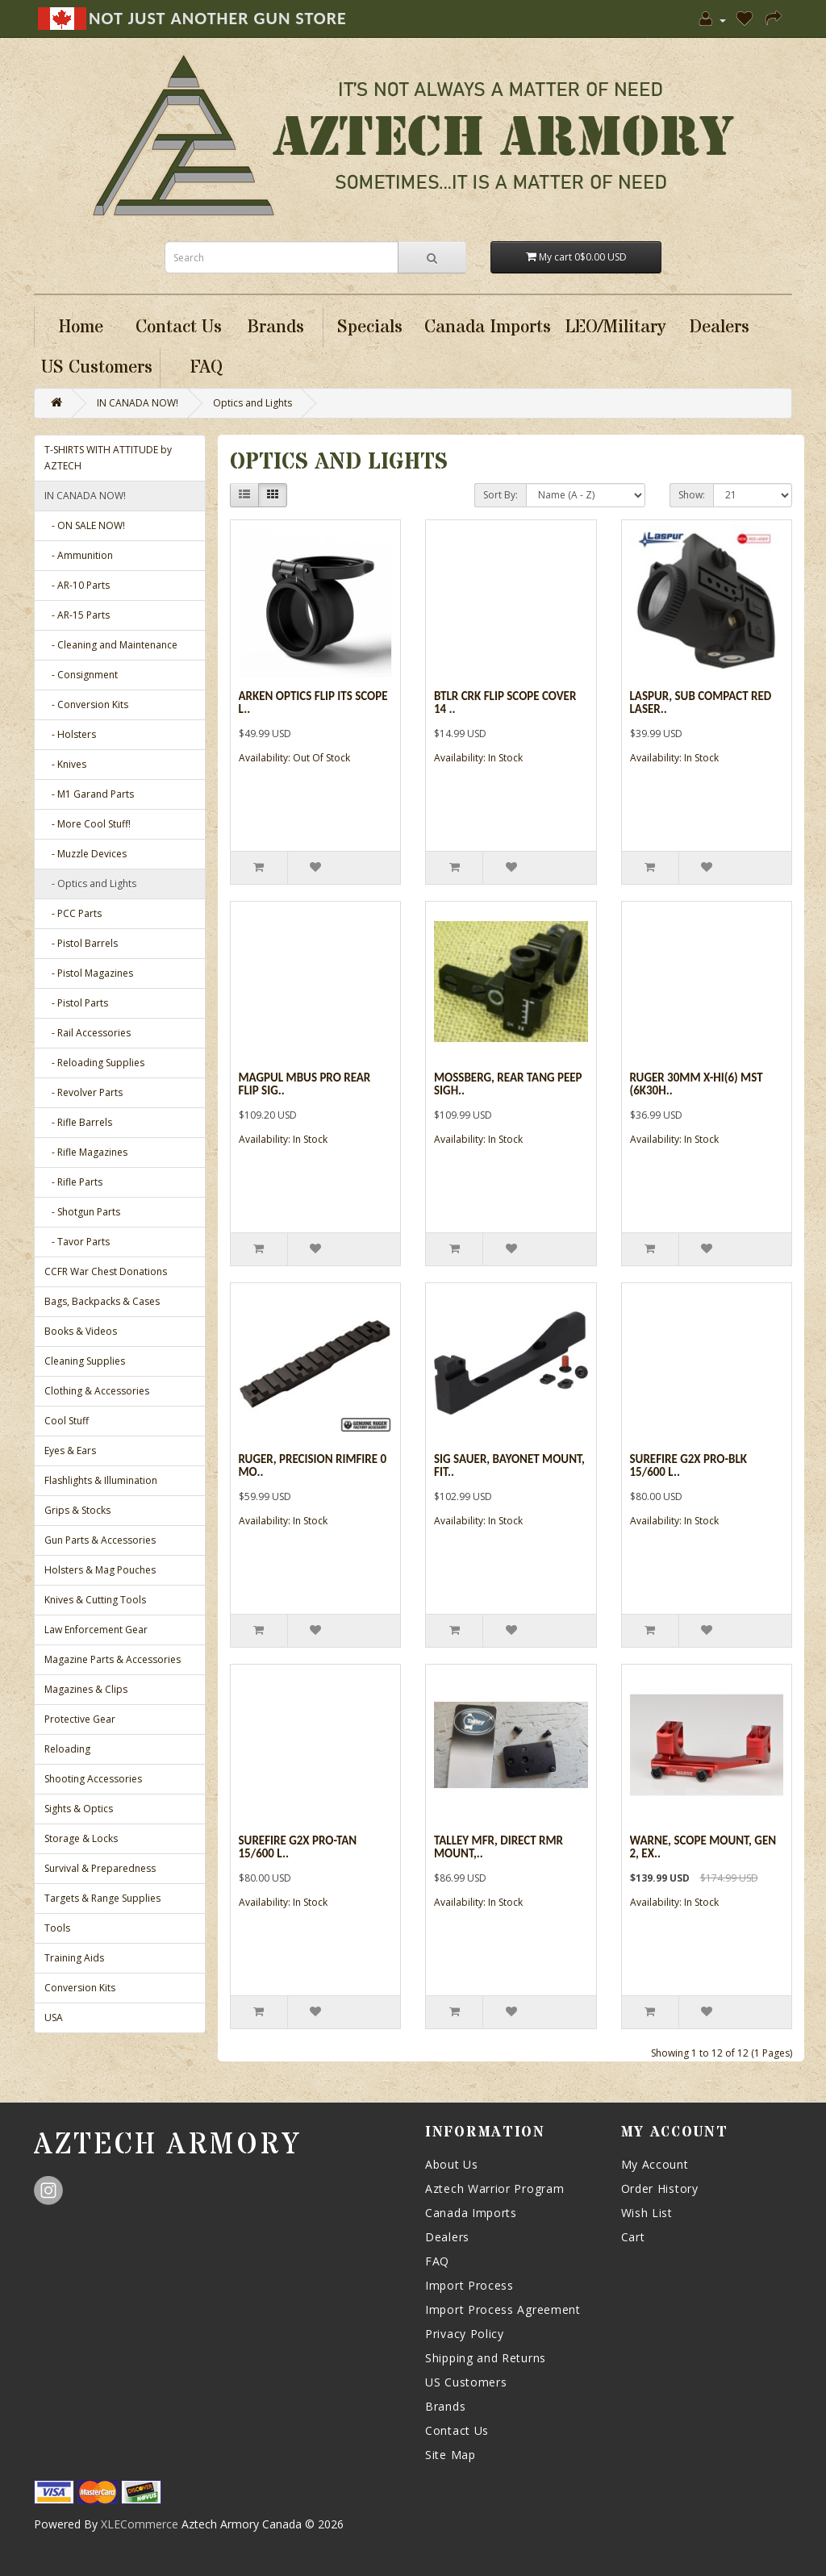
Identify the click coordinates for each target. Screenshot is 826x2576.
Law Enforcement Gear (96, 1629)
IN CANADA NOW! (137, 403)
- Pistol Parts (76, 1003)
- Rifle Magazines (85, 1152)
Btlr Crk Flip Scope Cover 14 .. (505, 703)
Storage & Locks (81, 1838)
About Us (451, 2164)
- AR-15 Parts (77, 615)
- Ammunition (78, 555)
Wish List (647, 2212)
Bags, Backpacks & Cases (102, 1301)
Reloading (67, 1749)
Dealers (447, 2237)
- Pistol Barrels (81, 943)
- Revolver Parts (83, 1092)
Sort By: (500, 495)
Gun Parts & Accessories (100, 1540)
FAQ (437, 2261)
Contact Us (457, 2430)
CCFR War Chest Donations (105, 1271)
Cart (633, 2237)
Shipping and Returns (485, 2358)
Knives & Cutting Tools (95, 1600)
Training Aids (74, 1958)
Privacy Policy (464, 2333)
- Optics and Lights (90, 883)
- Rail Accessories (87, 1033)
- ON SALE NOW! (84, 525)
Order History (660, 2188)
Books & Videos (80, 1331)
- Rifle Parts (73, 1182)
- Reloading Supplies (94, 1062)
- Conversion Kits (86, 704)
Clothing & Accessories (96, 1391)
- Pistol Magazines (88, 973)
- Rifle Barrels (78, 1122)
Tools (57, 1928)
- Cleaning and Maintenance (110, 645)
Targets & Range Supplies (102, 1898)
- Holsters (70, 734)
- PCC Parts (73, 913)
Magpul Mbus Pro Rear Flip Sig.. (305, 1084)
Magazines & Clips (85, 1689)
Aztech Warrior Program (494, 2188)
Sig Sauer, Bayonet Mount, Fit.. (509, 1466)
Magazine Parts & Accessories (112, 1659)
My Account (655, 2164)
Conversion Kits (79, 1988)
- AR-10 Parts (77, 585)
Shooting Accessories (93, 1779)
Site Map (450, 2454)
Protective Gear (79, 1719)
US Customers (466, 2382)
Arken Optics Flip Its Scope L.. (313, 703)
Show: (691, 495)
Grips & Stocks (77, 1510)
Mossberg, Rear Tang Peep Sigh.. (508, 1084)
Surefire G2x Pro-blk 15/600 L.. (688, 1466)
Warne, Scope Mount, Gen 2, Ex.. (703, 1847)
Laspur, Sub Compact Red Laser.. (701, 703)
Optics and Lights (252, 403)
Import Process (469, 2285)
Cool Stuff (66, 1421)
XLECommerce (139, 2524)
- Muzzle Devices (85, 854)
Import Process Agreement (503, 2309)
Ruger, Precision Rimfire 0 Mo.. (313, 1466)
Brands (445, 2406)
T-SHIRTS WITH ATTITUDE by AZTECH (108, 458)
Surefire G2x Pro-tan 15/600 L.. (298, 1847)
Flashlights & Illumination (100, 1480)
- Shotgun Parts (82, 1212)
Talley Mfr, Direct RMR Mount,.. (498, 1847)
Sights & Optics (78, 1808)
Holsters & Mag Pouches (100, 1570)
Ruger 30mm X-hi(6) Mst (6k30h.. (696, 1084)
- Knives (65, 764)
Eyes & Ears (70, 1450)
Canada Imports (471, 2212)
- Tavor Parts (77, 1241)
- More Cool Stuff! (87, 824)
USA (53, 2017)
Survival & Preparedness (100, 1868)
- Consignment (81, 675)
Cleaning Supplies (84, 1361)
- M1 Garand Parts (89, 794)
